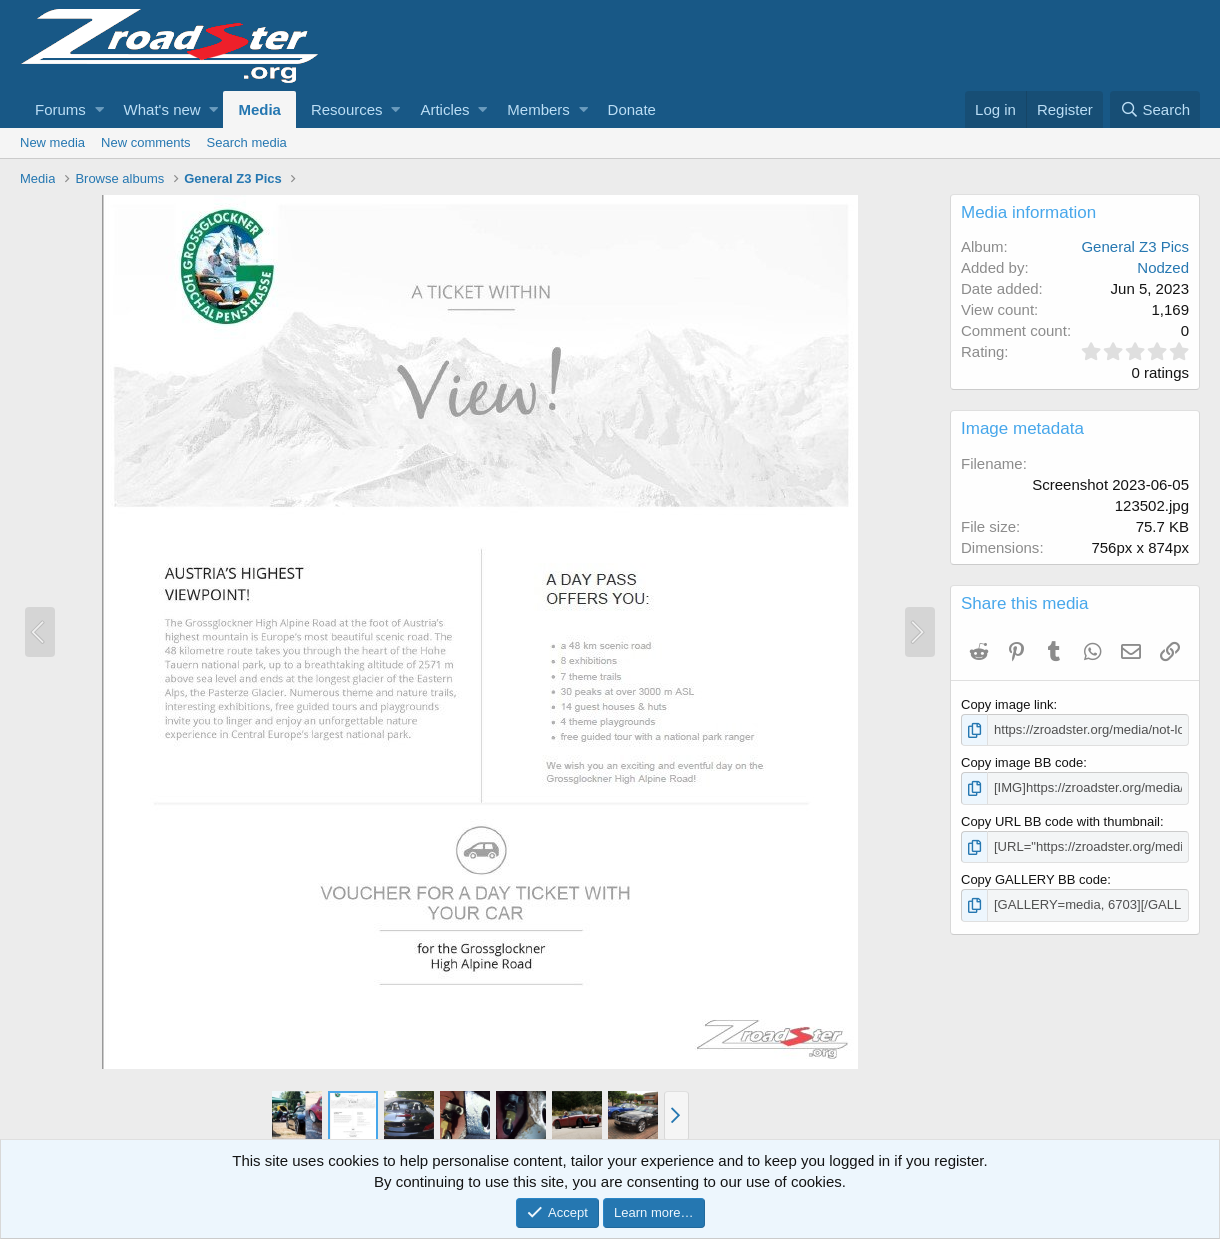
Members (538, 109)
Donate (632, 109)
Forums (60, 109)
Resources (347, 109)
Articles (444, 109)
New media (52, 142)
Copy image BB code (1022, 762)
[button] (99, 109)
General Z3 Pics (1135, 246)
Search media (247, 142)
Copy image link (1007, 704)
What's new (162, 109)
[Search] (1155, 109)
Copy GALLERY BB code (1034, 879)
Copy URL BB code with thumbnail (1060, 821)
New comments (146, 142)
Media (259, 109)
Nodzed (1163, 267)
